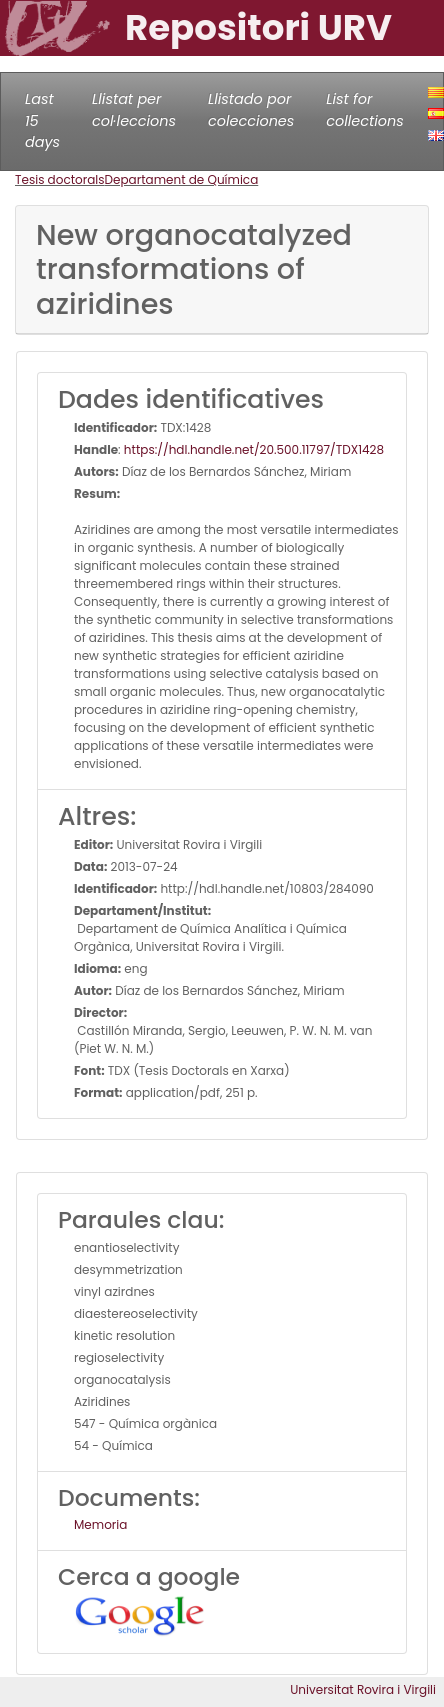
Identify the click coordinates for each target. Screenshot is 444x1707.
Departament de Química (182, 179)
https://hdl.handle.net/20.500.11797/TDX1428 (254, 449)
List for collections (364, 110)
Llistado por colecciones (251, 110)
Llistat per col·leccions (134, 110)
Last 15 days (42, 120)
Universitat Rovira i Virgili (363, 1689)
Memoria (100, 1524)
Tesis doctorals (60, 179)
